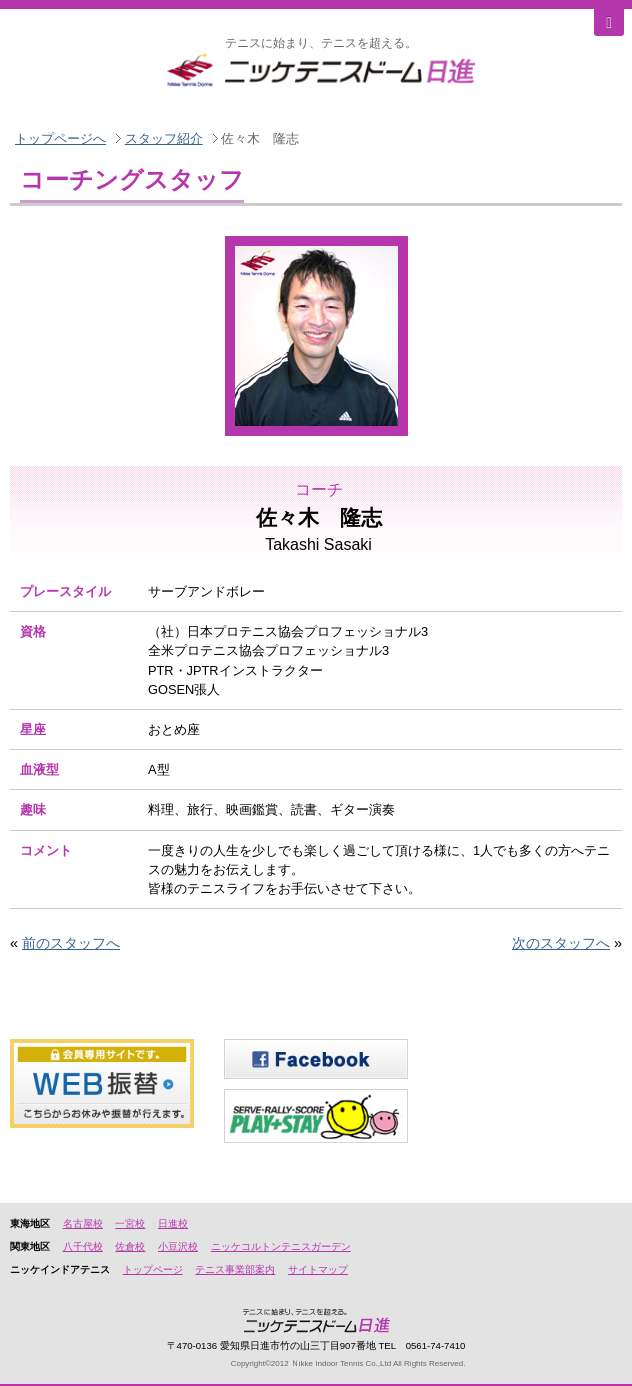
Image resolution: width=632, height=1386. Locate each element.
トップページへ (60, 138)
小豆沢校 (178, 1246)
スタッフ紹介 (164, 138)
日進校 (173, 1223)
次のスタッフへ (561, 943)
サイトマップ (318, 1269)
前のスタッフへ (71, 943)
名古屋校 (83, 1223)
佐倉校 (130, 1246)
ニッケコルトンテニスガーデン (281, 1246)
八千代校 (83, 1246)
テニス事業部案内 (235, 1269)
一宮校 (130, 1223)
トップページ (153, 1269)
